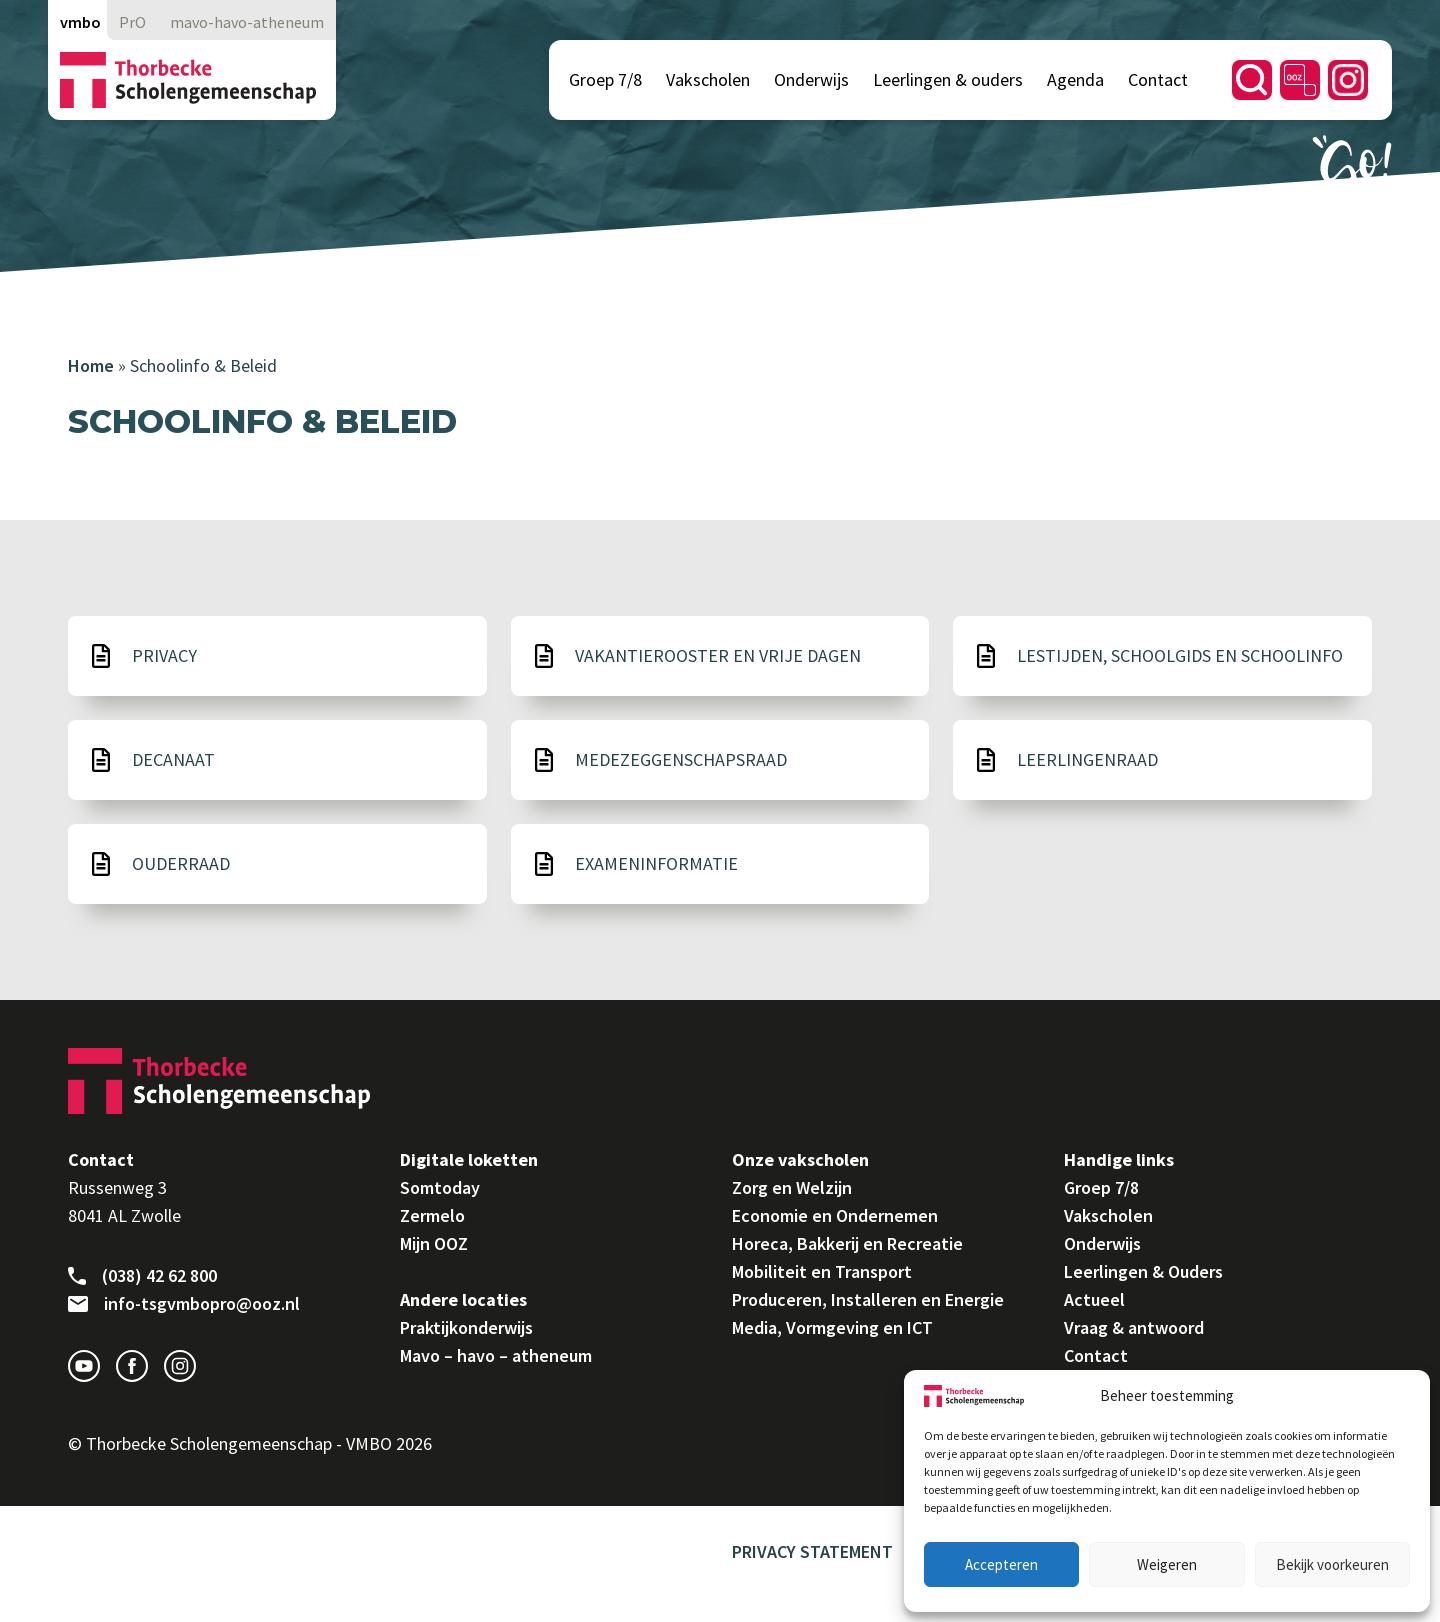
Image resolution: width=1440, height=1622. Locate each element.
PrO (132, 22)
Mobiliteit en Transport (822, 1271)
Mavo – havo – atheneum (496, 1355)
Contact (1158, 79)
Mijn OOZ (434, 1243)
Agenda (1075, 79)
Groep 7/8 (605, 79)
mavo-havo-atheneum (247, 22)
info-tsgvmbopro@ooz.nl (184, 1304)
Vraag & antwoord (1134, 1327)
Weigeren (1167, 1564)
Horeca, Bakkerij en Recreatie (847, 1243)
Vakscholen (708, 79)
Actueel (1094, 1299)
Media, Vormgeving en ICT (832, 1327)
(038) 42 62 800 (142, 1276)
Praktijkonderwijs (466, 1327)
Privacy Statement (812, 1551)
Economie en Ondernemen (835, 1215)
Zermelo (432, 1215)
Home (91, 365)
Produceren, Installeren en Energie (868, 1299)
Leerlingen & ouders (948, 79)
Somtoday (440, 1187)
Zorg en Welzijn (792, 1187)
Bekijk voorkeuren (1332, 1564)
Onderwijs (811, 79)
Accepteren (1001, 1564)
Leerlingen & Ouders (1143, 1271)
